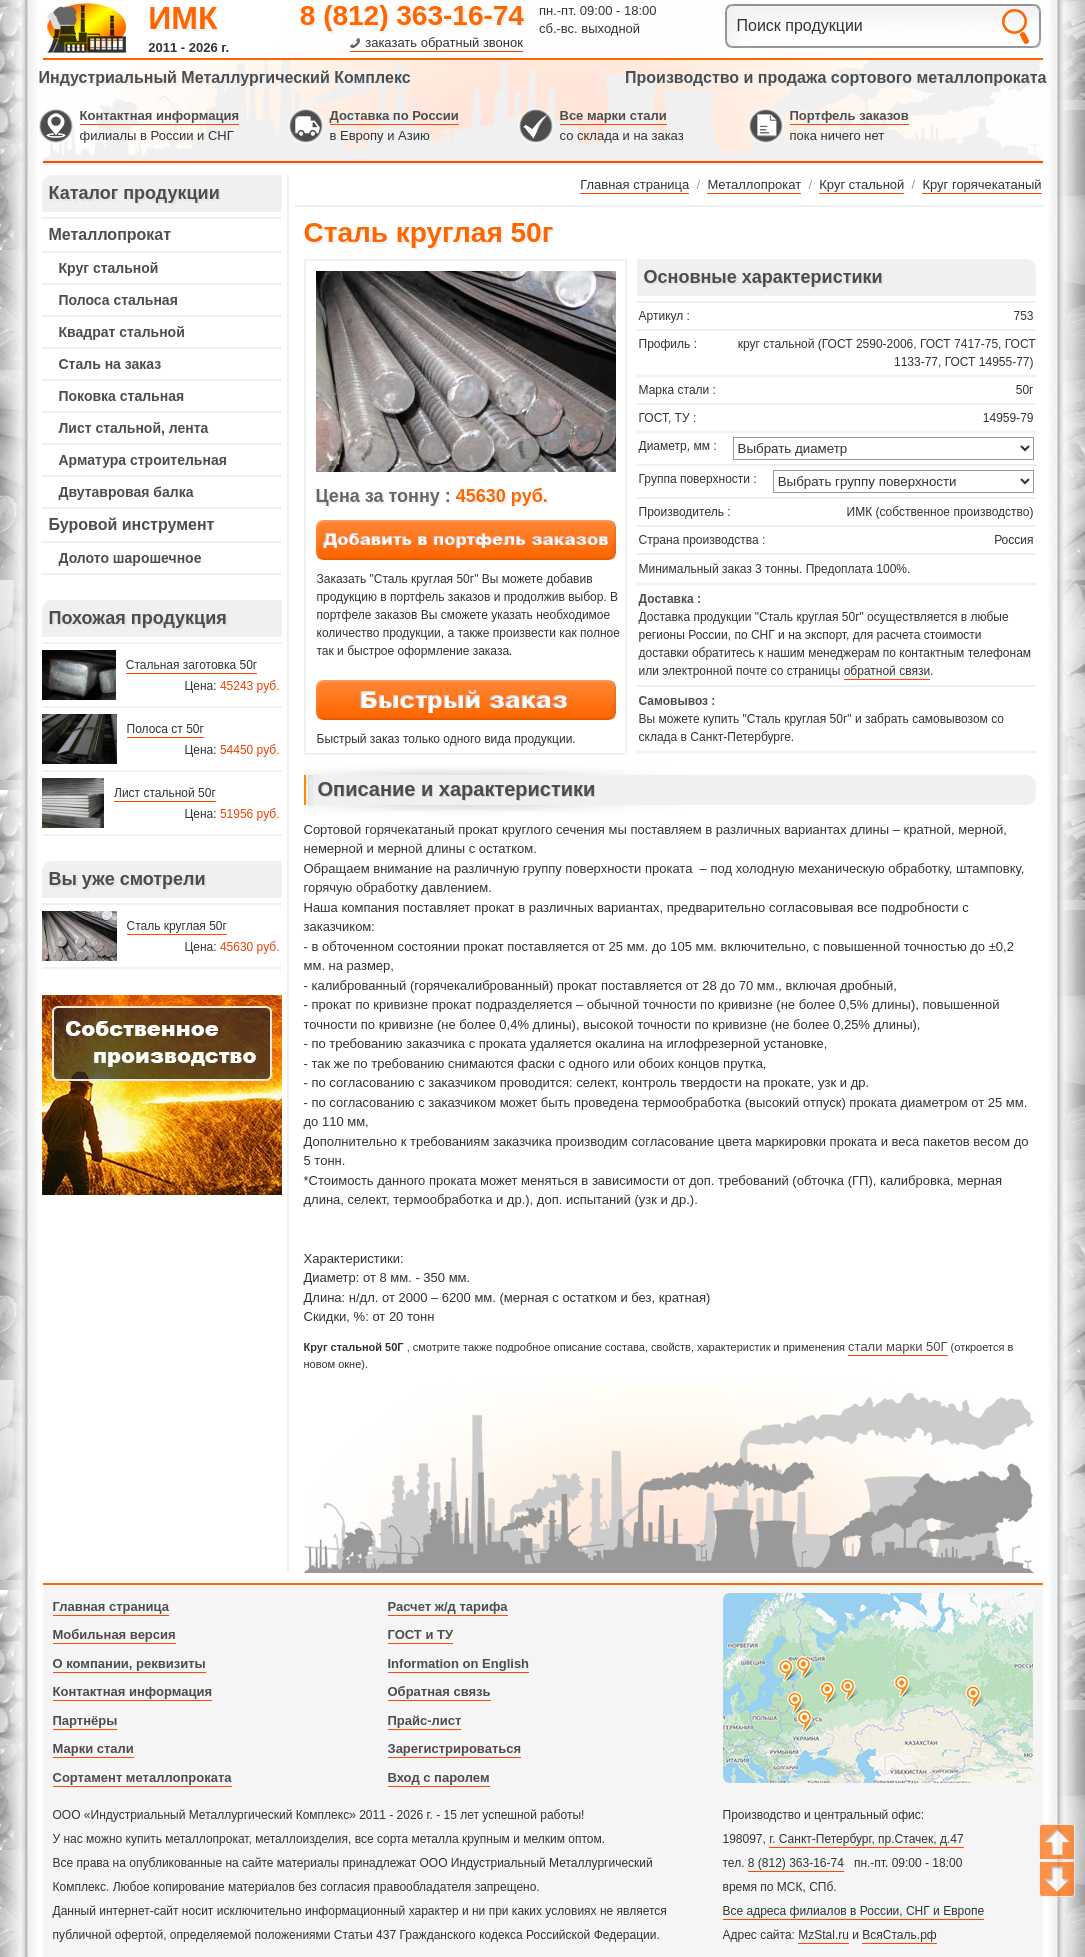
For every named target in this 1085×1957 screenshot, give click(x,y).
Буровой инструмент (132, 524)
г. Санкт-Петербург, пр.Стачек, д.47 (866, 1839)
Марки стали (93, 1748)
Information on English (459, 1663)
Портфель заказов (849, 115)
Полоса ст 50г (165, 729)
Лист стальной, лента (134, 428)
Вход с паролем (439, 1777)
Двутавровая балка (126, 492)
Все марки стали (613, 115)
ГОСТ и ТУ (421, 1634)
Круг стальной (109, 268)
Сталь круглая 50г (177, 926)
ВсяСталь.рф (899, 1935)
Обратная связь (439, 1691)
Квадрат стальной (122, 332)
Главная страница (111, 1606)
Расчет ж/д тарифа (448, 1606)
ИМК (182, 18)
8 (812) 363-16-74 (412, 15)
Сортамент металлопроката (142, 1777)
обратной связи (887, 671)
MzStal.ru (823, 1935)
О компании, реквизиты (129, 1663)
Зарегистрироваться (455, 1748)
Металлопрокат (110, 234)
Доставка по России (394, 115)
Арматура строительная (143, 460)
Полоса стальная (118, 300)
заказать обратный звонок (444, 42)
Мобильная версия (114, 1634)
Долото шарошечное (130, 558)
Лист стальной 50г (165, 793)
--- (162, 1095)
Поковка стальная (122, 396)
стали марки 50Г (897, 1346)
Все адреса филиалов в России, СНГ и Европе (854, 1911)
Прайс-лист (425, 1720)
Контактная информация (159, 115)
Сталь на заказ (110, 364)
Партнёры (85, 1720)
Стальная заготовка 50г (191, 665)
